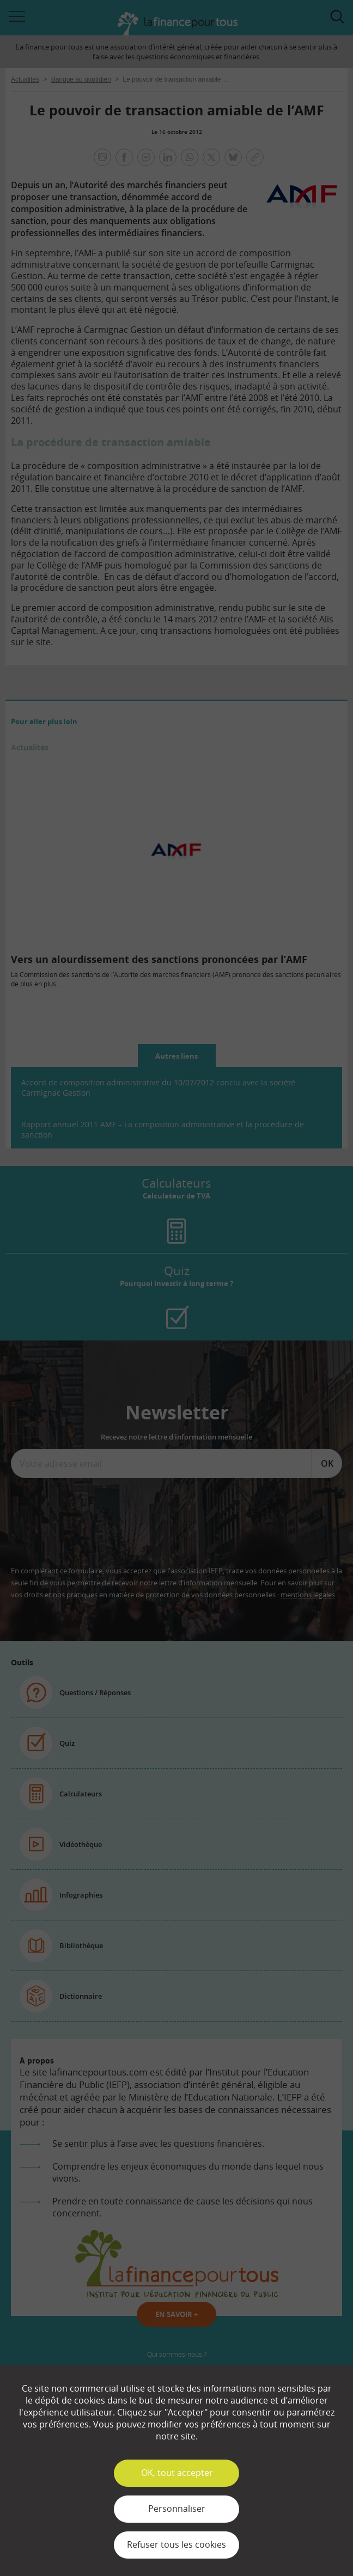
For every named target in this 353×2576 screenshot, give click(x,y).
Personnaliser (176, 2509)
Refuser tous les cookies (176, 2544)
